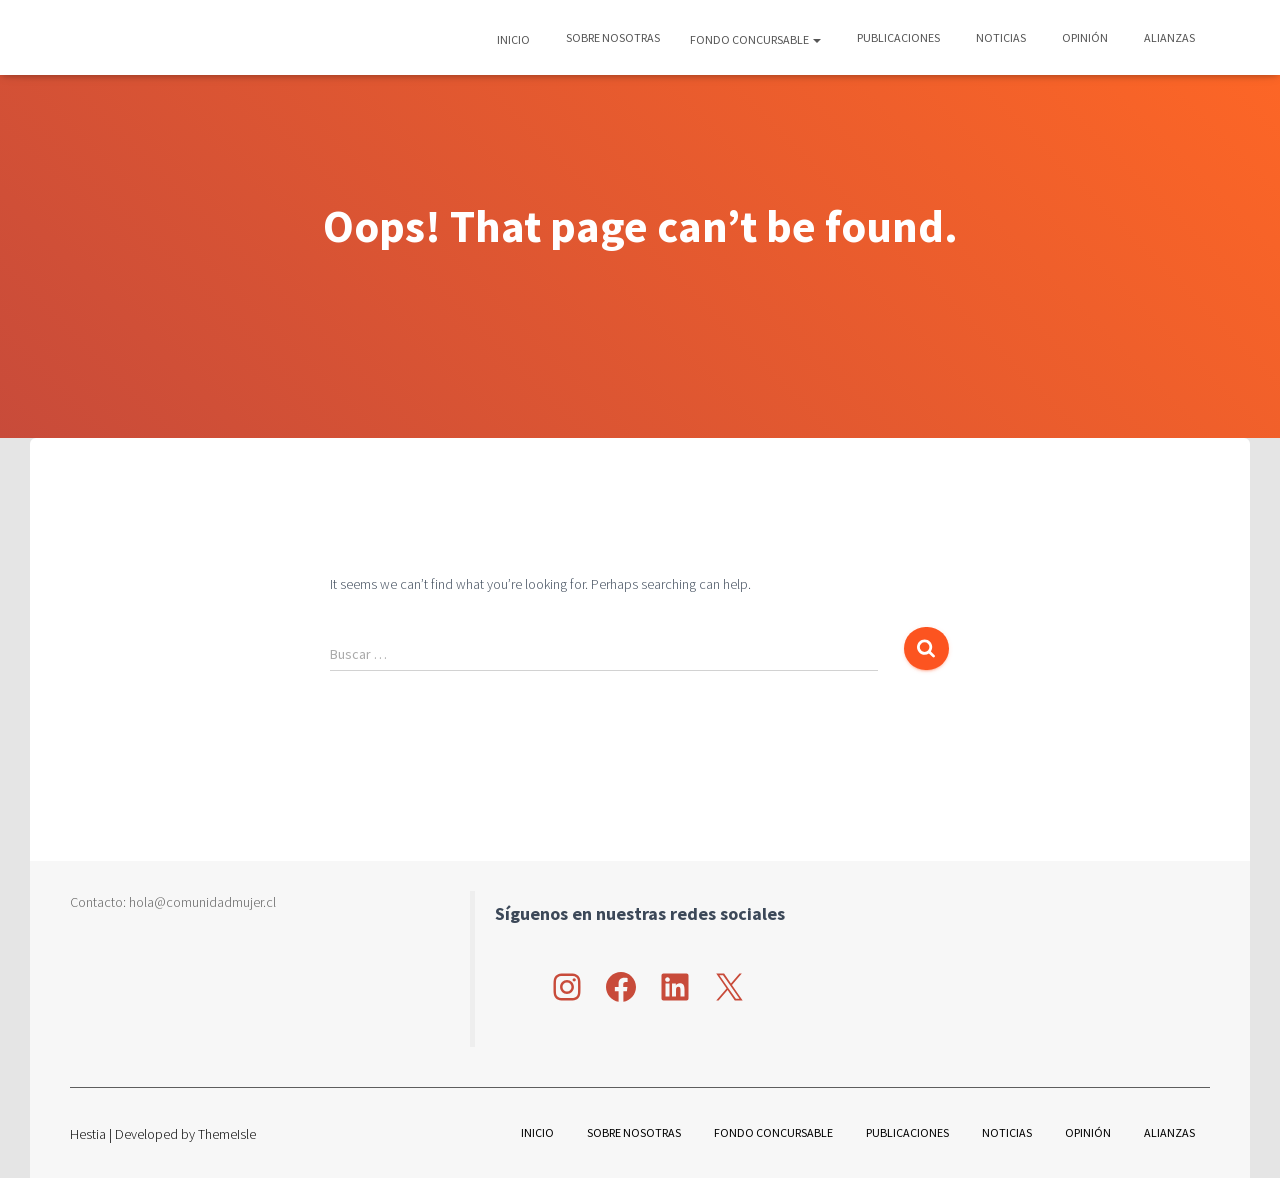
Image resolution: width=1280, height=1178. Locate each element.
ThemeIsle (227, 1134)
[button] (816, 39)
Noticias (1000, 37)
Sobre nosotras (612, 37)
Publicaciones (897, 37)
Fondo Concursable (755, 39)
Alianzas (1168, 37)
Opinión (1084, 37)
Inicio (513, 39)
